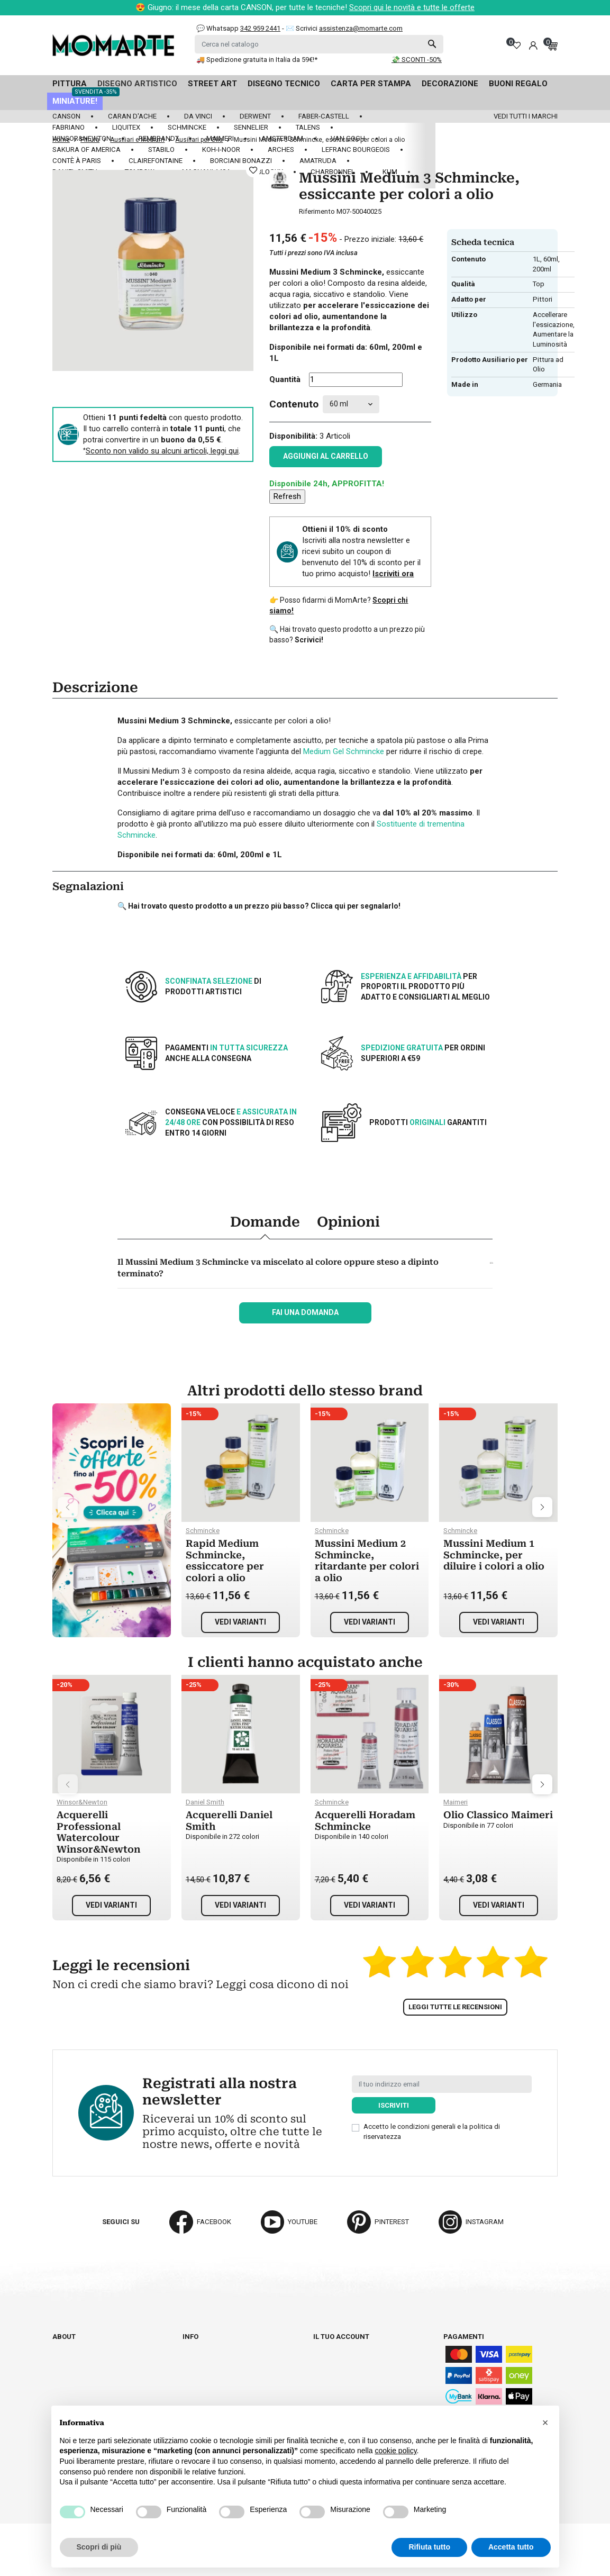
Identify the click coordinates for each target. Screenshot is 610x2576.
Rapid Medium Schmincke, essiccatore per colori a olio (225, 1560)
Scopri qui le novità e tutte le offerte (412, 7)
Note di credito (340, 2366)
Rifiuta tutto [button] (429, 2547)
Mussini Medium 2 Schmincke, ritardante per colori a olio (367, 1560)
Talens (308, 127)
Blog (61, 2376)
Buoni (323, 2385)
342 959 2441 (260, 28)
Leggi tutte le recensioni (455, 2007)
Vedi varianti (240, 1622)
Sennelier (251, 127)
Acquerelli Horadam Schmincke (365, 1820)
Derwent (255, 116)
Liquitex (126, 127)
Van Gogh (348, 138)
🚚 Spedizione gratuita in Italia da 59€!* (256, 60)
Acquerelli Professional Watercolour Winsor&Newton (99, 1832)
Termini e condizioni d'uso (229, 2366)
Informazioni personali (355, 2346)
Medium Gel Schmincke (343, 751)
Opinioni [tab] (348, 1222)
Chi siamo (69, 2346)
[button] (545, 2422)
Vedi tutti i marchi (526, 116)
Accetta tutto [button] (511, 2547)
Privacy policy (209, 2395)
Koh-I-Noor (221, 149)
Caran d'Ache (132, 116)
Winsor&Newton (81, 138)
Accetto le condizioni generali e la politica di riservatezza (431, 2131)
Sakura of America (86, 149)
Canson (66, 116)
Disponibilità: (293, 436)
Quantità (285, 379)
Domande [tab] (265, 1222)
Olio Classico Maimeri (498, 1814)
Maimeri (220, 138)
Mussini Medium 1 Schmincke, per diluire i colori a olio (493, 1555)
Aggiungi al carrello (325, 456)
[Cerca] (319, 44)
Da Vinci (198, 116)
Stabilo (161, 149)
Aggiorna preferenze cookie (103, 2385)
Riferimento (317, 211)
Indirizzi (328, 2376)
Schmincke (187, 127)
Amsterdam (282, 138)
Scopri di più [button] (99, 2547)
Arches (281, 149)
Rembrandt (159, 138)
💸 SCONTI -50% (417, 60)
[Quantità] (356, 380)
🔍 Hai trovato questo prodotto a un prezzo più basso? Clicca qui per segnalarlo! (258, 906)
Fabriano (68, 127)
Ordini (324, 2356)
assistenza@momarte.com (361, 28)
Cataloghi (70, 2356)
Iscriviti (393, 2105)
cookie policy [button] (395, 2450)
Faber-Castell (323, 116)
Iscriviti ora (393, 573)
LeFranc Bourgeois (356, 149)
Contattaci (72, 2366)
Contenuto (293, 404)
